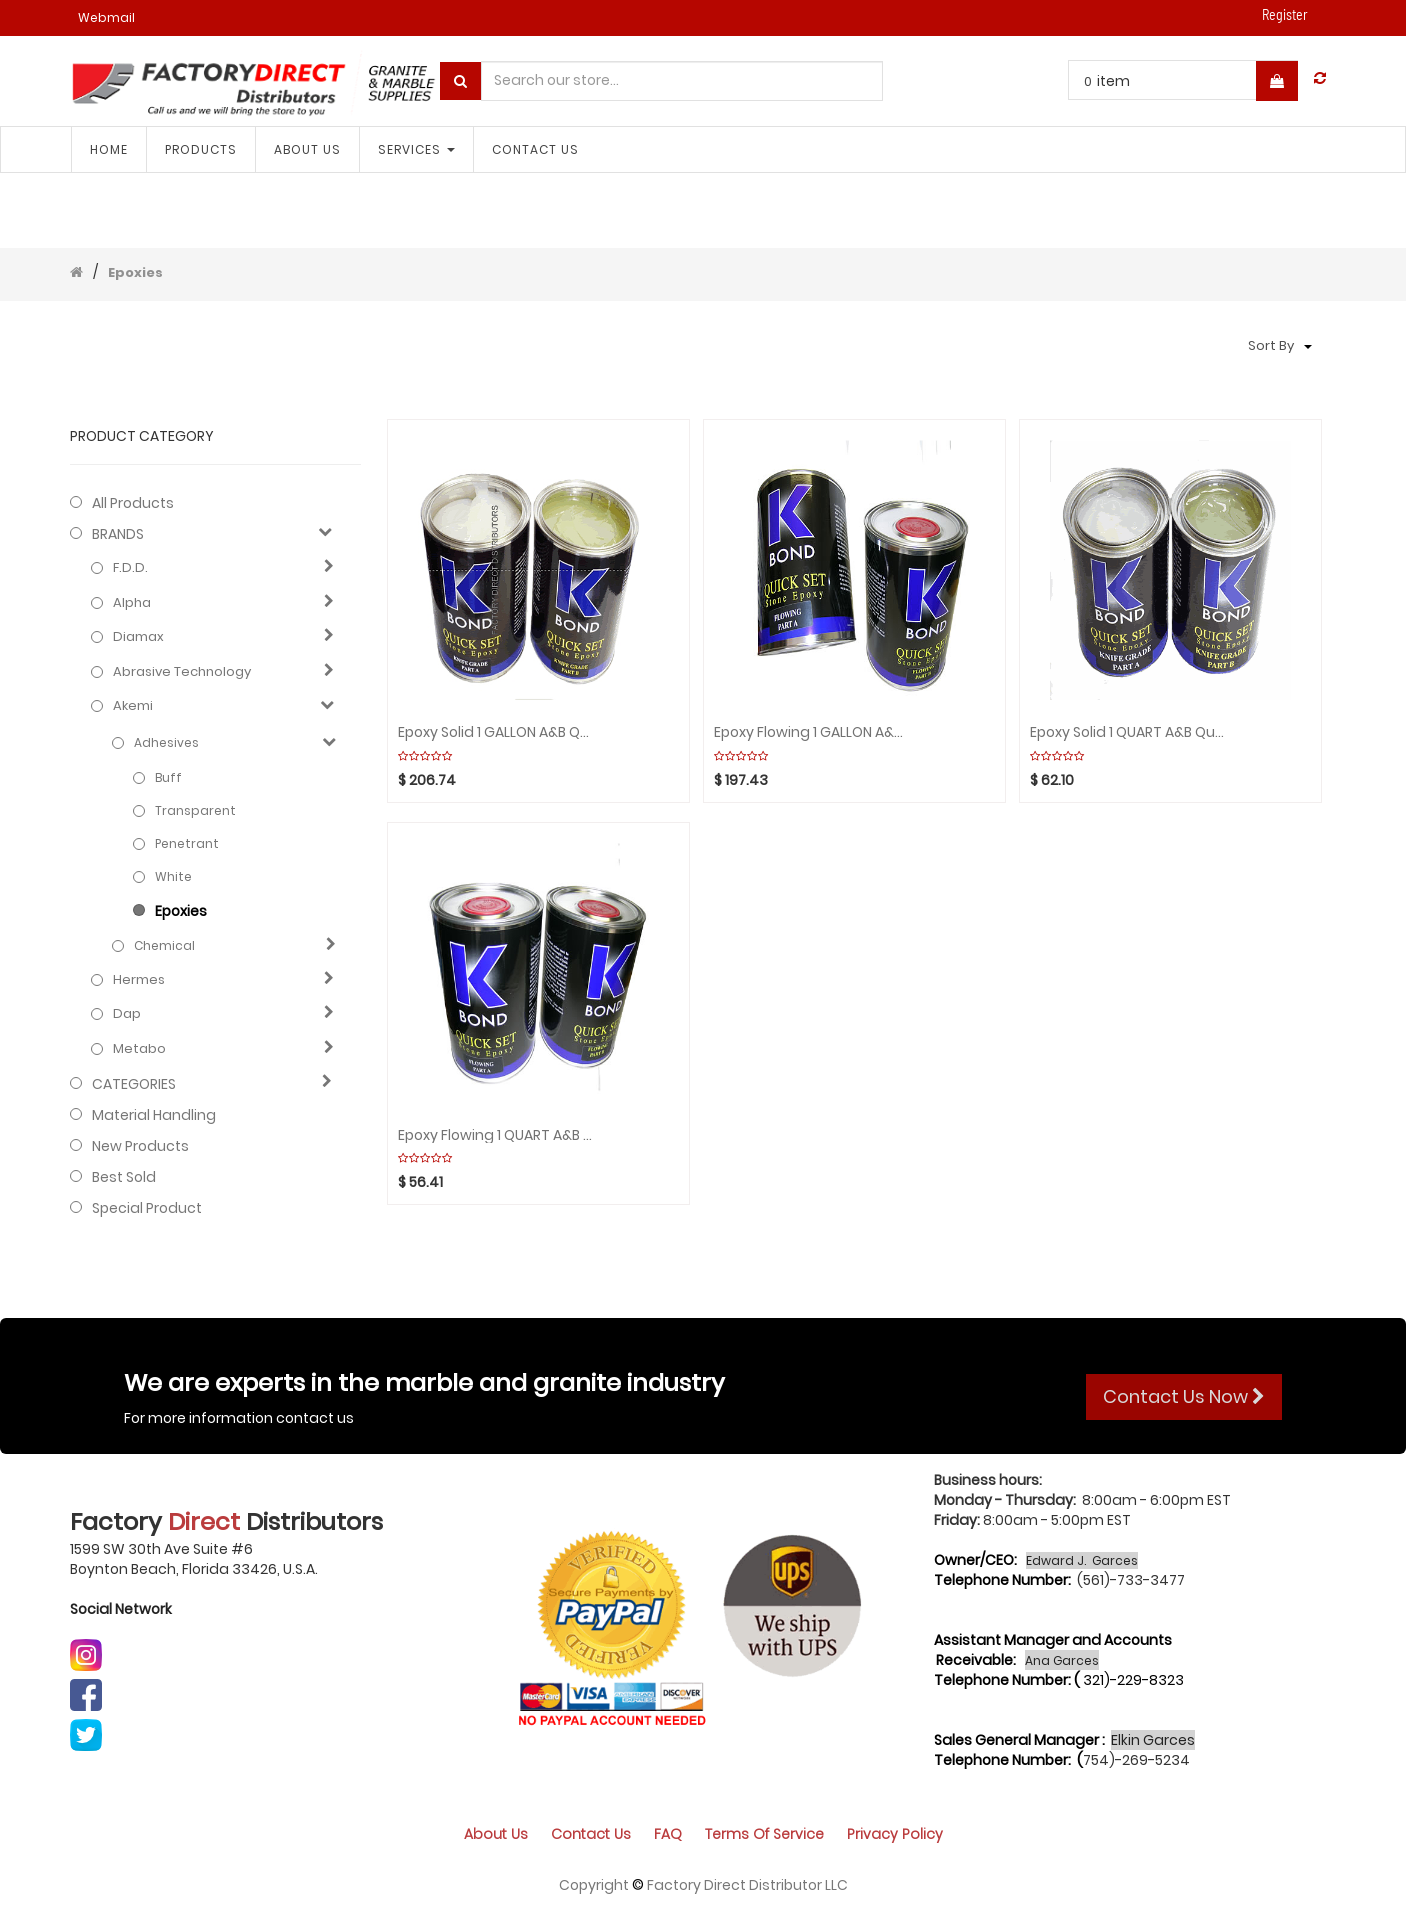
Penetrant (187, 843)
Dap (127, 1014)
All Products (133, 503)
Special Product (147, 1208)
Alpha (132, 603)
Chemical (164, 945)
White (173, 876)
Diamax (138, 637)
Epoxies (135, 272)
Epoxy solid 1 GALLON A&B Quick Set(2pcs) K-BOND (496, 732)
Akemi (133, 706)
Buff (168, 777)
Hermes (139, 980)
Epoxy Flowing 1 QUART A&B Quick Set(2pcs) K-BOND (496, 1135)
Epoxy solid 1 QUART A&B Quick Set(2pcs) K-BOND (1128, 732)
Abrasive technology (182, 672)
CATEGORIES (134, 1084)
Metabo (139, 1049)
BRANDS (118, 534)
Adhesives (166, 742)
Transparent (195, 810)
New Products (140, 1146)
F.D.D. (130, 568)
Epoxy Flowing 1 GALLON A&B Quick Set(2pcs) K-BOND (812, 732)
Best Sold (124, 1177)
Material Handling (154, 1115)
